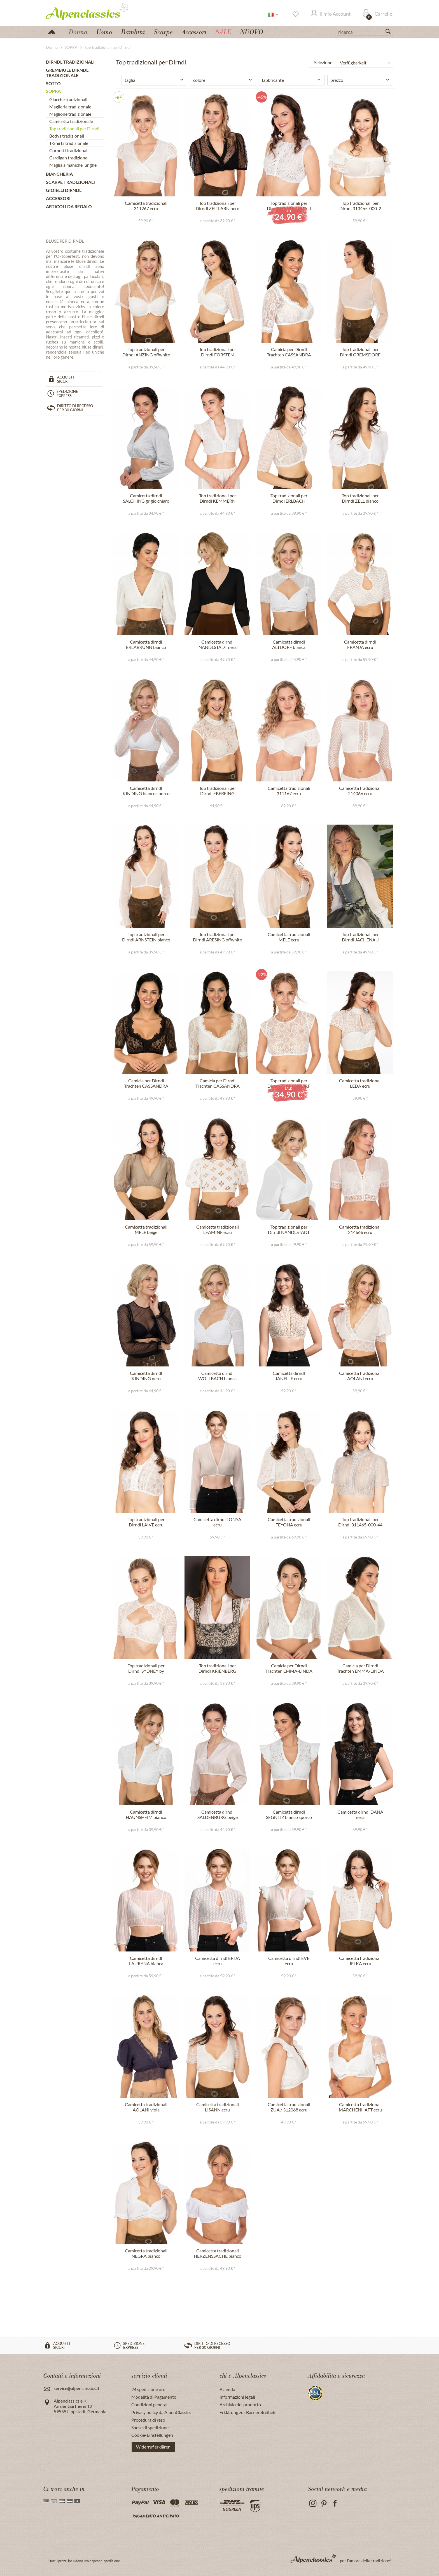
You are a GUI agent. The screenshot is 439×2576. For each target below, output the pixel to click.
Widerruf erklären (153, 2446)
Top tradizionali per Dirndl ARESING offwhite (217, 937)
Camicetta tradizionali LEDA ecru (360, 1083)
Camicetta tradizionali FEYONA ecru (289, 1522)
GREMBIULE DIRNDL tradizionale (67, 72)
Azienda (227, 2389)
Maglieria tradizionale (70, 106)
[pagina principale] (54, 31)
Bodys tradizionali (66, 135)
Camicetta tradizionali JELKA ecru (360, 1960)
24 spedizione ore (148, 2389)
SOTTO (53, 83)
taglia (130, 80)
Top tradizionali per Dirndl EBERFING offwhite (217, 791)
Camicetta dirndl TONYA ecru (217, 1522)
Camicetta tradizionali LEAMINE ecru (217, 1229)
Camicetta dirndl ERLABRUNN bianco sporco (146, 644)
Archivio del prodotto (240, 2404)
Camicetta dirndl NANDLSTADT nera (218, 644)
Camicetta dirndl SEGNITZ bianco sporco (289, 1814)
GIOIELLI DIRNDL (63, 190)
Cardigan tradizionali (69, 157)
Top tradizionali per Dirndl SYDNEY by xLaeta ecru (146, 1668)
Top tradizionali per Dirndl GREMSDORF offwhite (360, 352)
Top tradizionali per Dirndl (74, 128)
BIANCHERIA (59, 174)
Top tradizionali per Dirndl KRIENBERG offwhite (217, 1668)
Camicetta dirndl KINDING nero (146, 1375)
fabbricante (273, 80)
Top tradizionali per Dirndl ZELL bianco (360, 498)
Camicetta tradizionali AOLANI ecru (360, 1375)
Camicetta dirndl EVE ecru (288, 1960)
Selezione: (323, 62)
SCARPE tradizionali (70, 182)
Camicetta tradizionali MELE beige (146, 1229)
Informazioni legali (237, 2396)
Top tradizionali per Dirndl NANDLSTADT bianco (289, 1229)
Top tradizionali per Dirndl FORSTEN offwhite (217, 352)
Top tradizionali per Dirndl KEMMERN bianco (217, 498)
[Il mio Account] (331, 14)
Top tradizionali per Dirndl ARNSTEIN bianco (146, 937)
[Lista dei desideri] (295, 14)
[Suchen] (390, 32)
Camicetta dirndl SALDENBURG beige (217, 1814)
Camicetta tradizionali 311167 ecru (289, 790)
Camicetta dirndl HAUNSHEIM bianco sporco (146, 1814)
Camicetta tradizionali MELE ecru (289, 937)
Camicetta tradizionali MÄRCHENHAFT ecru (360, 2107)
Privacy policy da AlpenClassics (161, 2412)
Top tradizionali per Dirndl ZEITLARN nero (217, 205)
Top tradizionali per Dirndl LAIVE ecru (146, 1522)
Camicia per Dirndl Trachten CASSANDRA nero (146, 1083)
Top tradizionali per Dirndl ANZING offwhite (146, 352)
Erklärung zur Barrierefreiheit (248, 2412)
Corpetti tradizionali (68, 150)
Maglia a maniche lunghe (73, 165)
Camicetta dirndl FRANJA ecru (360, 644)
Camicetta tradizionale (71, 121)
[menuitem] (365, 31)
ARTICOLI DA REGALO (69, 206)
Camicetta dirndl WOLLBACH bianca (217, 1375)
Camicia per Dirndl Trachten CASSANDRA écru (217, 1083)
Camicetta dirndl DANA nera (360, 1814)
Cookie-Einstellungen (152, 2435)
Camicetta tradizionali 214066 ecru (360, 790)
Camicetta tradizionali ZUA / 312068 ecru (289, 2107)
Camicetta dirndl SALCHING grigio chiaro (146, 498)
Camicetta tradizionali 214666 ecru (360, 1229)
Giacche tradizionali (68, 99)
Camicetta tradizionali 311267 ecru (146, 205)
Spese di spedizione (150, 2427)
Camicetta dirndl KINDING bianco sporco (146, 790)
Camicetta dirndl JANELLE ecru (289, 1375)
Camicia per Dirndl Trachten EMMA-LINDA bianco (288, 1668)
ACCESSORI (58, 198)
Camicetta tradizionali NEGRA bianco (146, 2253)
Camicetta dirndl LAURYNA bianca (146, 1960)
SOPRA (53, 91)
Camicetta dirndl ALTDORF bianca (288, 644)
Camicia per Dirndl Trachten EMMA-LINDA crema (360, 1668)
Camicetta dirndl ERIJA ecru (217, 1960)
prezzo (336, 80)
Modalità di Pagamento (153, 2396)
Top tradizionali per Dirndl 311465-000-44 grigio (360, 1522)
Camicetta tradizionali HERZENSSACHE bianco (217, 2253)
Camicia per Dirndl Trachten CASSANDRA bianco (289, 352)
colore (199, 80)
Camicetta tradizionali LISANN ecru (217, 2107)
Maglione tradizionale (70, 114)
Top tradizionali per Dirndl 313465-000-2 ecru (360, 206)
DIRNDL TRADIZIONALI (70, 61)
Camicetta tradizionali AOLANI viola (146, 2107)
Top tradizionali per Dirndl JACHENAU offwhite (360, 937)
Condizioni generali (150, 2404)
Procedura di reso (148, 2419)
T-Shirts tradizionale (68, 143)
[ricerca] (365, 31)
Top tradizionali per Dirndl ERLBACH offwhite (288, 498)
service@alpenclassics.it (76, 2388)
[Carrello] (377, 14)
